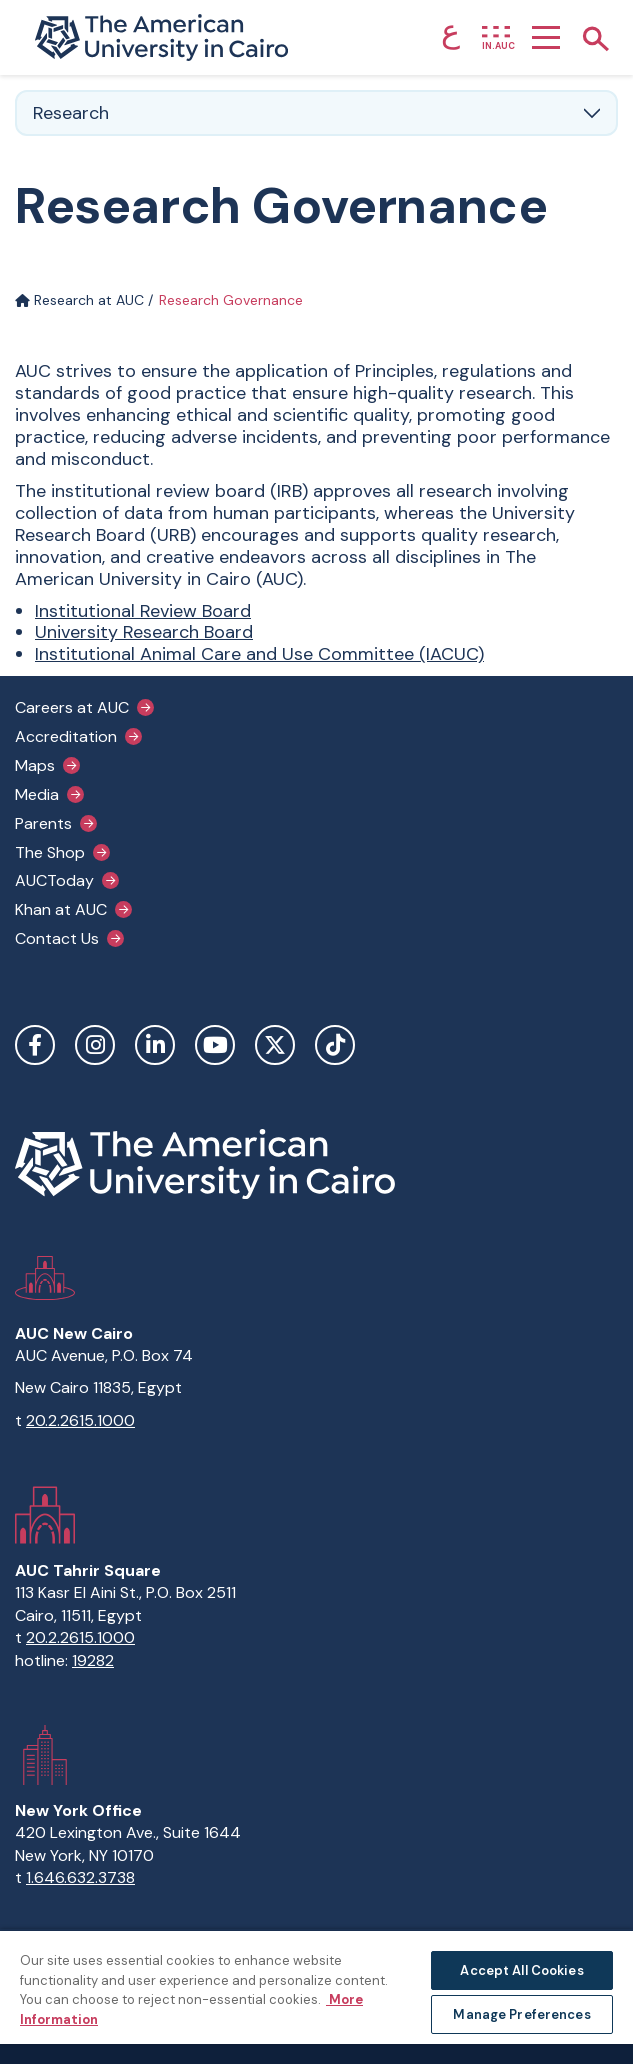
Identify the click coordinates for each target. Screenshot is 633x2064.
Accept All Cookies (521, 1970)
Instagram (95, 1045)
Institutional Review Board (143, 611)
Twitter (275, 1045)
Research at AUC (79, 300)
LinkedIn (155, 1045)
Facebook (35, 1045)
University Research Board (144, 632)
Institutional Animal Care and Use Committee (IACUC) (259, 654)
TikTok (335, 1045)
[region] (316, 1996)
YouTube (215, 1045)
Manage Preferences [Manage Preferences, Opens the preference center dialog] (521, 2014)
